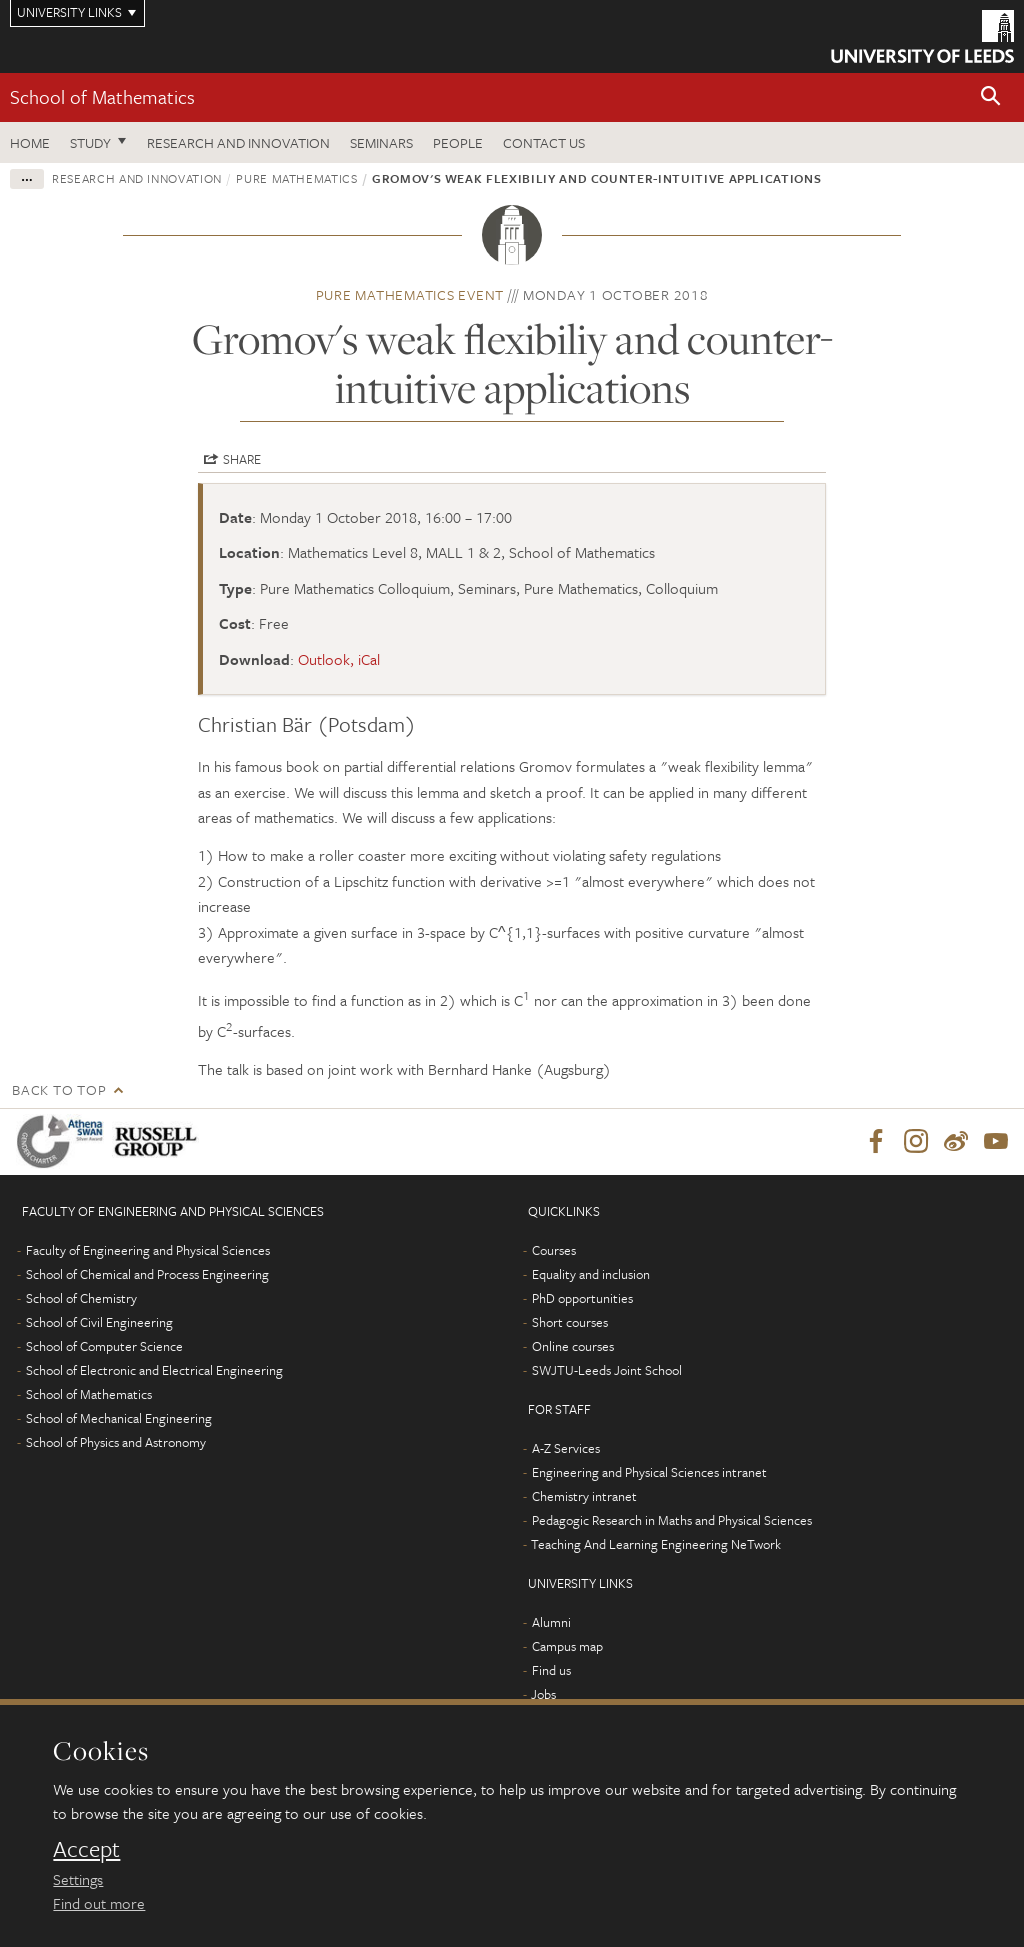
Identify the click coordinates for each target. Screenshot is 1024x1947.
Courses (554, 1250)
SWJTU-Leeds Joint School (607, 1370)
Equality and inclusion (591, 1274)
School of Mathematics (102, 96)
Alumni (551, 1622)
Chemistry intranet (584, 1496)
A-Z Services (566, 1448)
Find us (551, 1670)
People (458, 142)
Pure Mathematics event (410, 294)
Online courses (573, 1346)
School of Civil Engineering (99, 1322)
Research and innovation (137, 178)
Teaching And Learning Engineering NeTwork (656, 1544)
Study (90, 142)
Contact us (544, 142)
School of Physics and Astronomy (116, 1442)
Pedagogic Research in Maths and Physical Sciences (672, 1520)
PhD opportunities (582, 1298)
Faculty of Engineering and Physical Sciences (148, 1250)
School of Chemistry (81, 1298)
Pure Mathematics (296, 178)
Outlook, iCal (339, 659)
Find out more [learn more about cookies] (99, 1903)
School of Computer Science (104, 1346)
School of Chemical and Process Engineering (147, 1274)
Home (30, 142)
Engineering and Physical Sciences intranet (649, 1472)
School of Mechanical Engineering (119, 1418)
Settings (78, 1879)
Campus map (567, 1646)
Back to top (59, 1089)
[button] (991, 97)
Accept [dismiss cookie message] (86, 1849)
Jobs (543, 1694)
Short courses (570, 1322)
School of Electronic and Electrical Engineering (154, 1370)
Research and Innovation (238, 142)
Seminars (381, 142)
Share (242, 459)
